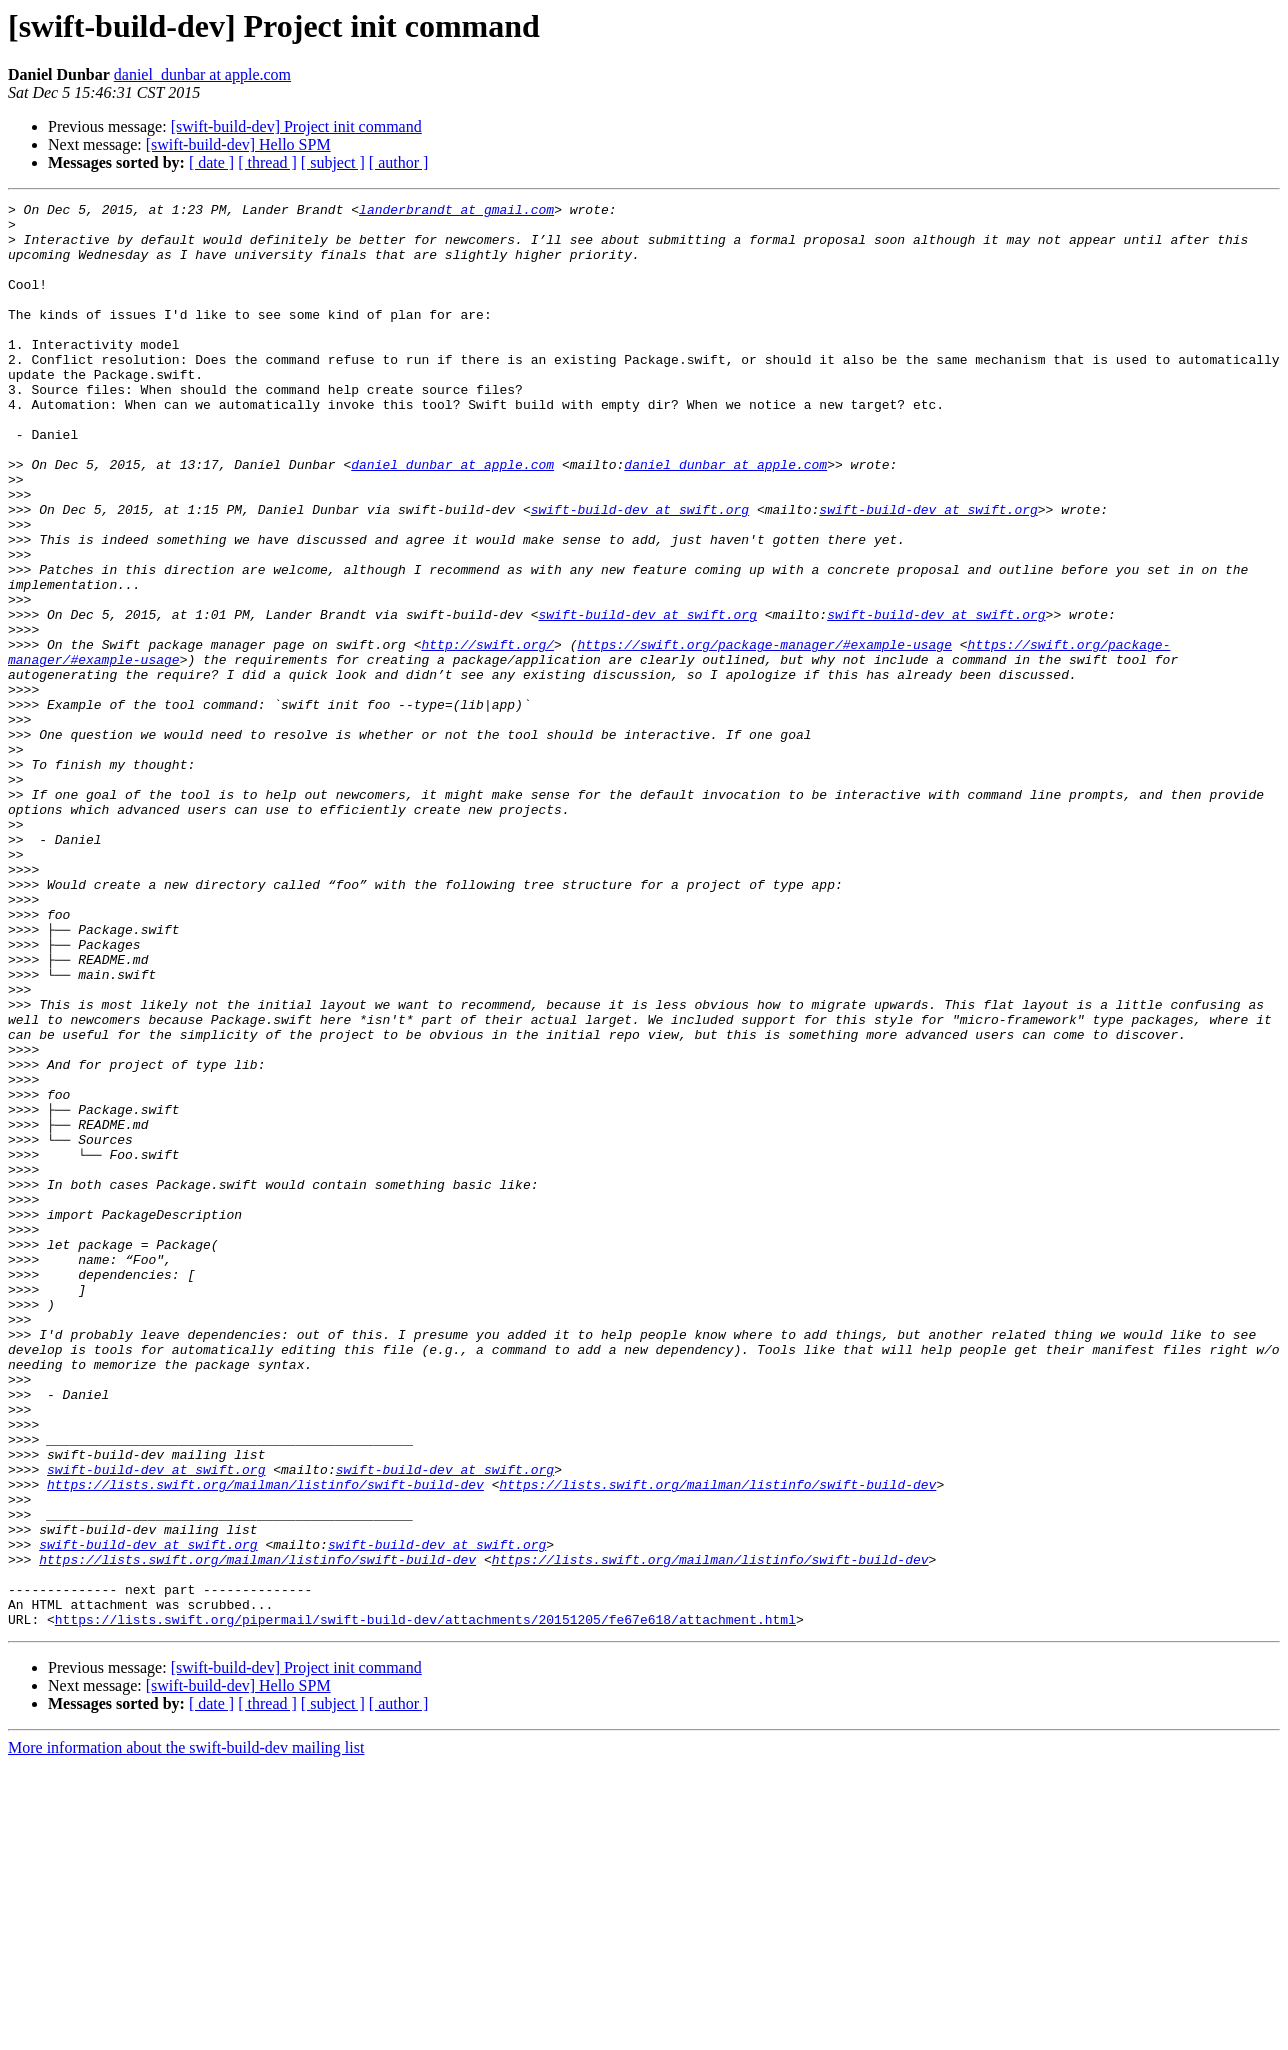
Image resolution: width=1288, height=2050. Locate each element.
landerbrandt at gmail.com (456, 212)
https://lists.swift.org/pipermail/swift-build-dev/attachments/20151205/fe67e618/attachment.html (425, 1904)
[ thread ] (267, 162)
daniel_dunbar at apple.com (202, 74)
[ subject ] (333, 162)
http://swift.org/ (487, 734)
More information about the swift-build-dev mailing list (186, 2032)
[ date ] (211, 162)
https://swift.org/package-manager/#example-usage (764, 734)
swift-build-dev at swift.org (640, 572)
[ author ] (399, 162)
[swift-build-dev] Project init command (296, 126)
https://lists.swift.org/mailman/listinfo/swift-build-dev (265, 1742)
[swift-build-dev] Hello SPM (238, 144)
